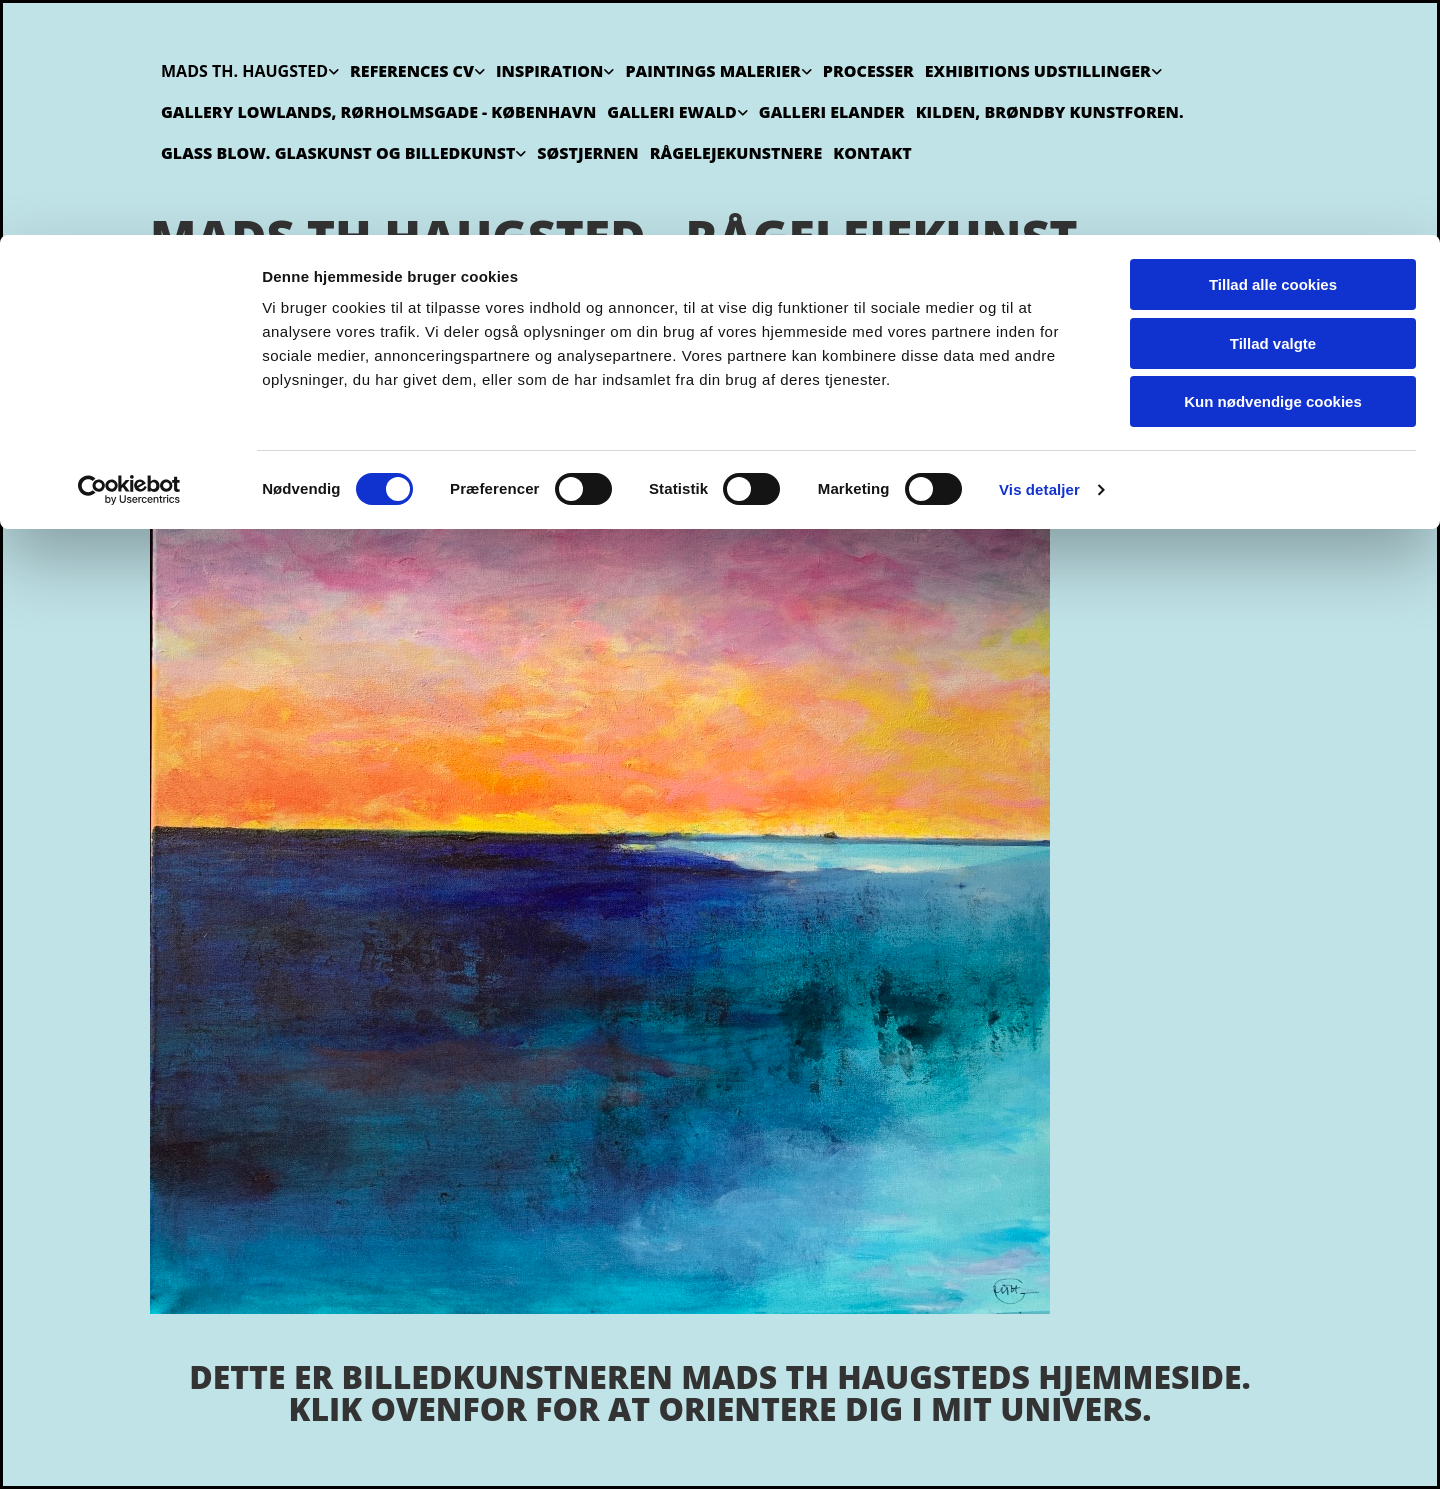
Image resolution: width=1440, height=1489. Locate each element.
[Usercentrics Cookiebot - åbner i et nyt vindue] (129, 255)
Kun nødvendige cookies (1273, 166)
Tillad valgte (1273, 108)
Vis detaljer (1039, 254)
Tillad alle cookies (1273, 49)
